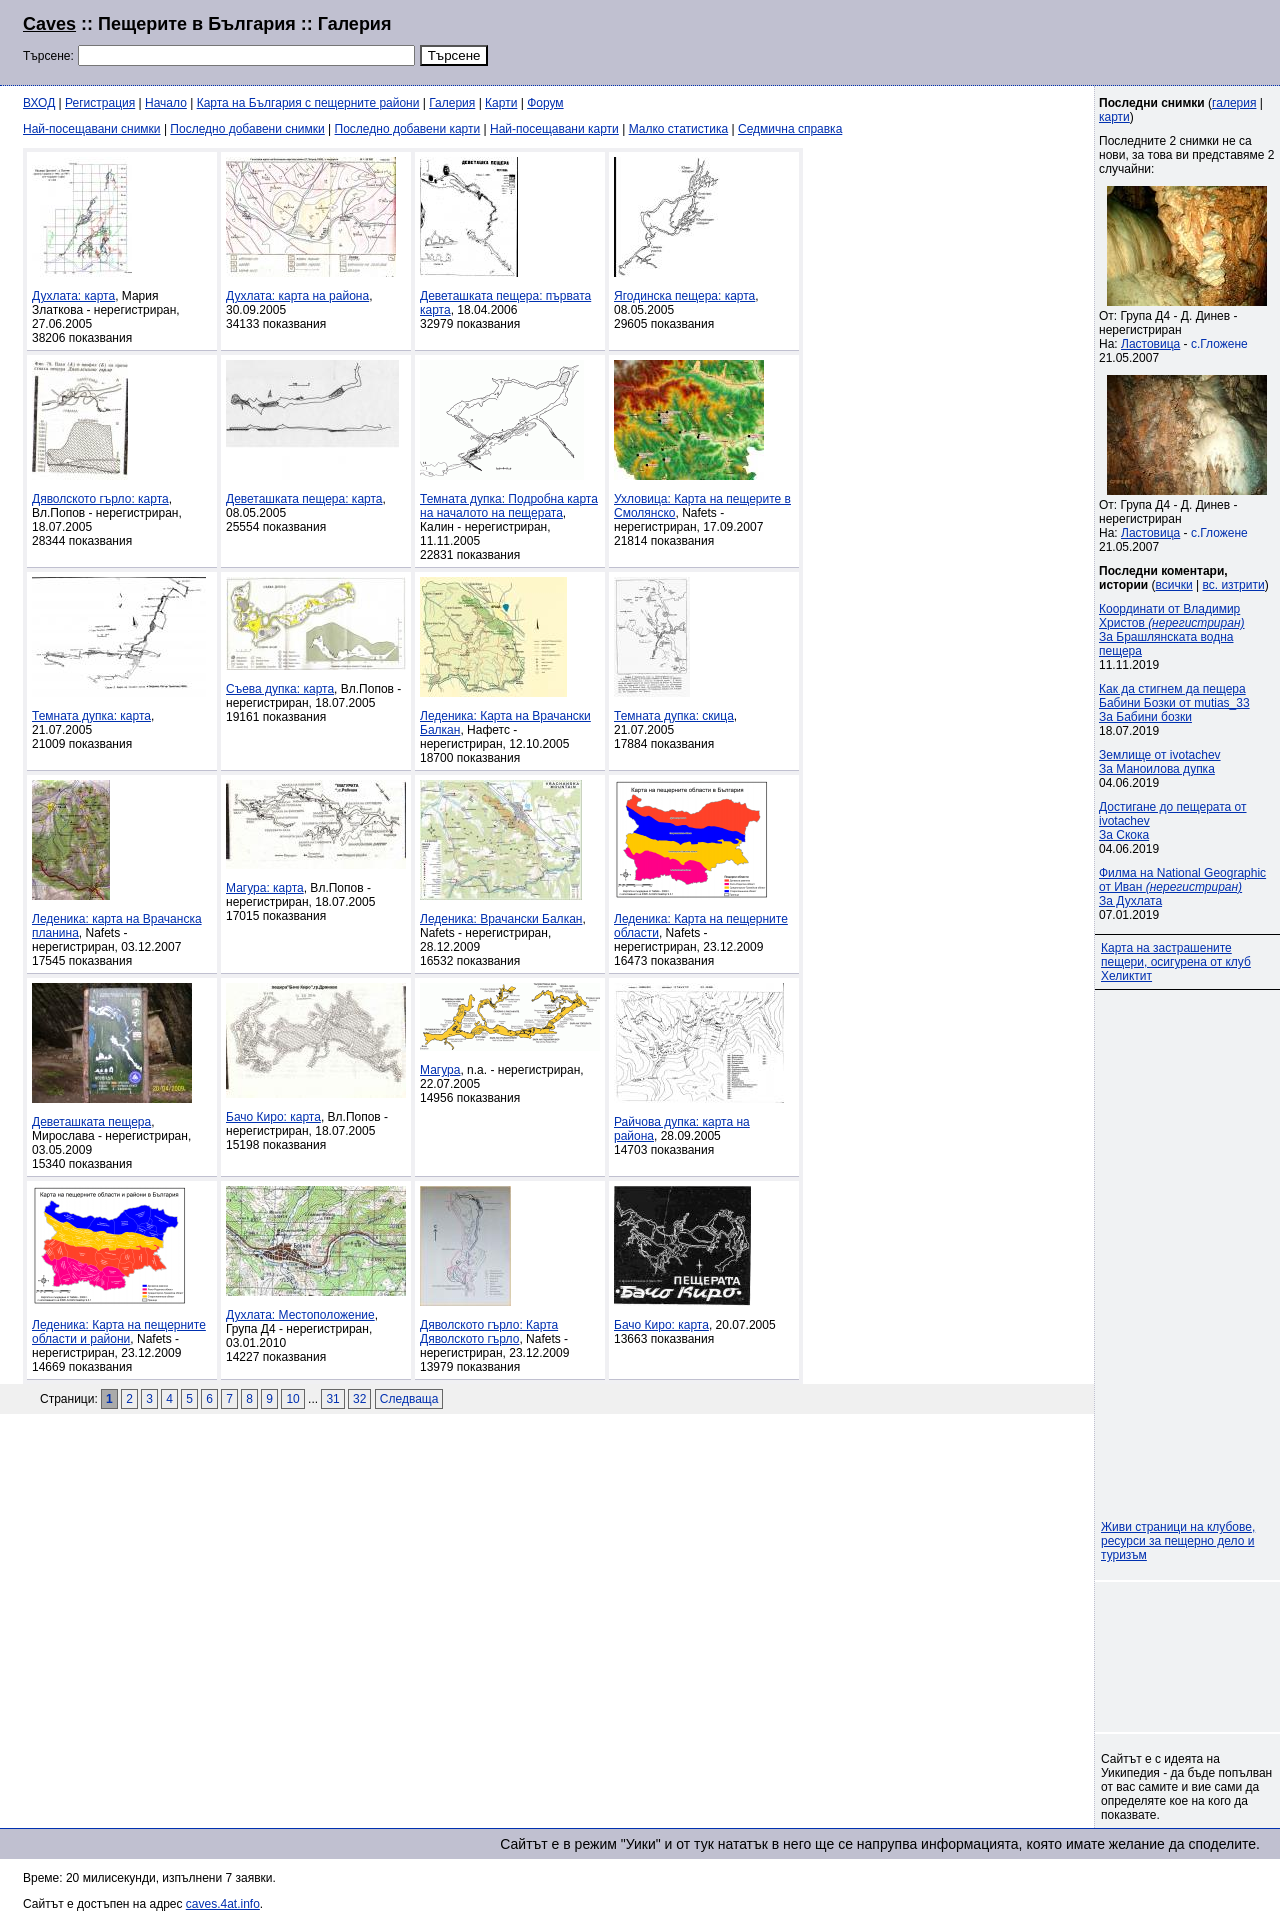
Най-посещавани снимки (92, 129)
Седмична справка (790, 129)
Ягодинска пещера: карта (684, 296)
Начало (166, 103)
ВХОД (39, 103)
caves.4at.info (223, 1904)
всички (1174, 585)
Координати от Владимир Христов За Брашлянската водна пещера (1172, 630)
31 (332, 1399)
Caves (49, 24)
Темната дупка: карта (91, 716)
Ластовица (1150, 344)
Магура (440, 1070)
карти (1114, 117)
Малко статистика (679, 129)
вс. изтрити (1233, 585)
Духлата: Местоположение (300, 1315)
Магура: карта (265, 888)
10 (292, 1399)
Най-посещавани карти (554, 129)
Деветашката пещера (91, 1122)
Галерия (452, 103)
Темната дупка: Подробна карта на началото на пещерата (509, 506)
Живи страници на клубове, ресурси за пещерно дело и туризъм (1178, 1541)
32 (359, 1399)
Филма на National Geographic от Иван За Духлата (1182, 887)
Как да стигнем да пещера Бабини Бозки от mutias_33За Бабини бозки (1174, 703)
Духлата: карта (73, 296)
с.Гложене (1219, 344)
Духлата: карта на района (297, 296)
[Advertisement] (1014, 40)
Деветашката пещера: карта (304, 499)
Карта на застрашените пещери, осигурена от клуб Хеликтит (1176, 962)
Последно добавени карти (408, 129)
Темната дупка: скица (674, 716)
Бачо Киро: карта (273, 1117)
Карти (501, 103)
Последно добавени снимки (247, 129)
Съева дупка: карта (280, 689)
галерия (1234, 103)
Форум (545, 103)
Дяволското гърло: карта (100, 499)
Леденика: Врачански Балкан (501, 919)
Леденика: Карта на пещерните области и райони (119, 1332)
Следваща (409, 1399)
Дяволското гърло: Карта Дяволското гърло (489, 1332)
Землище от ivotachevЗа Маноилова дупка (1160, 762)
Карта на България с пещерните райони (308, 103)
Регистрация (100, 103)
